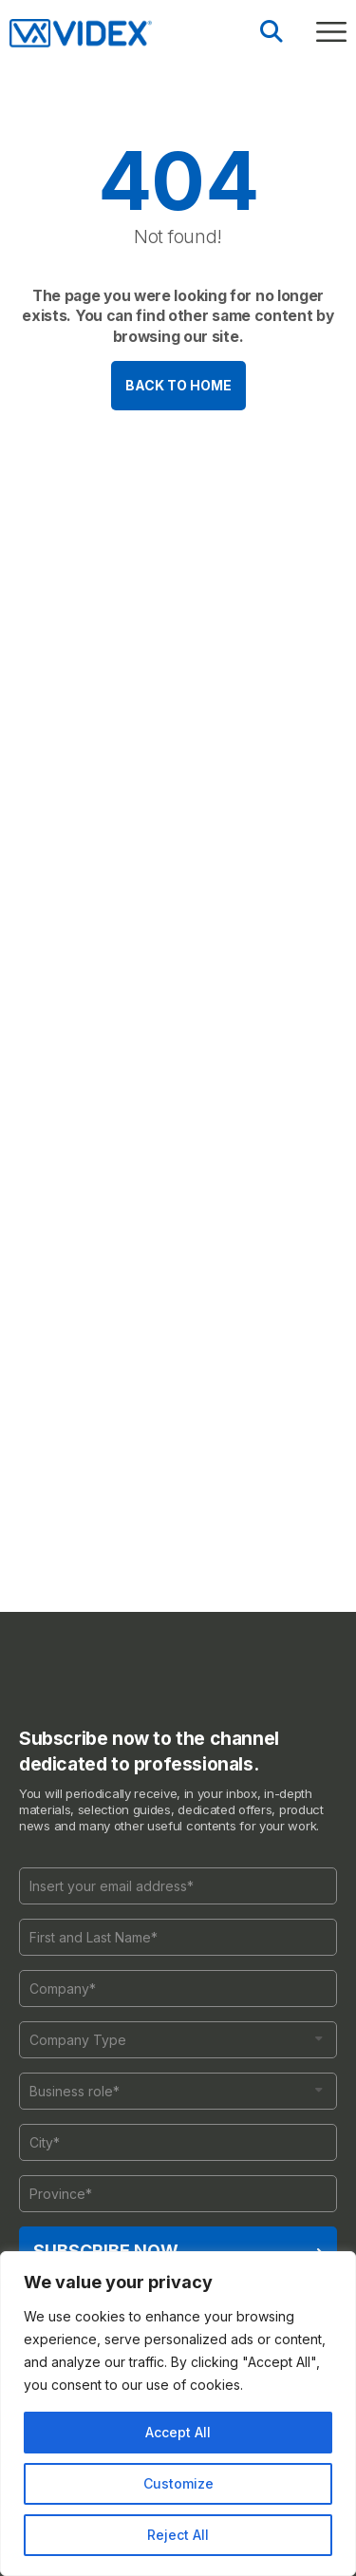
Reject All (178, 2535)
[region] (178, 2413)
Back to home (178, 385)
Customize (178, 2483)
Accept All (178, 2432)
